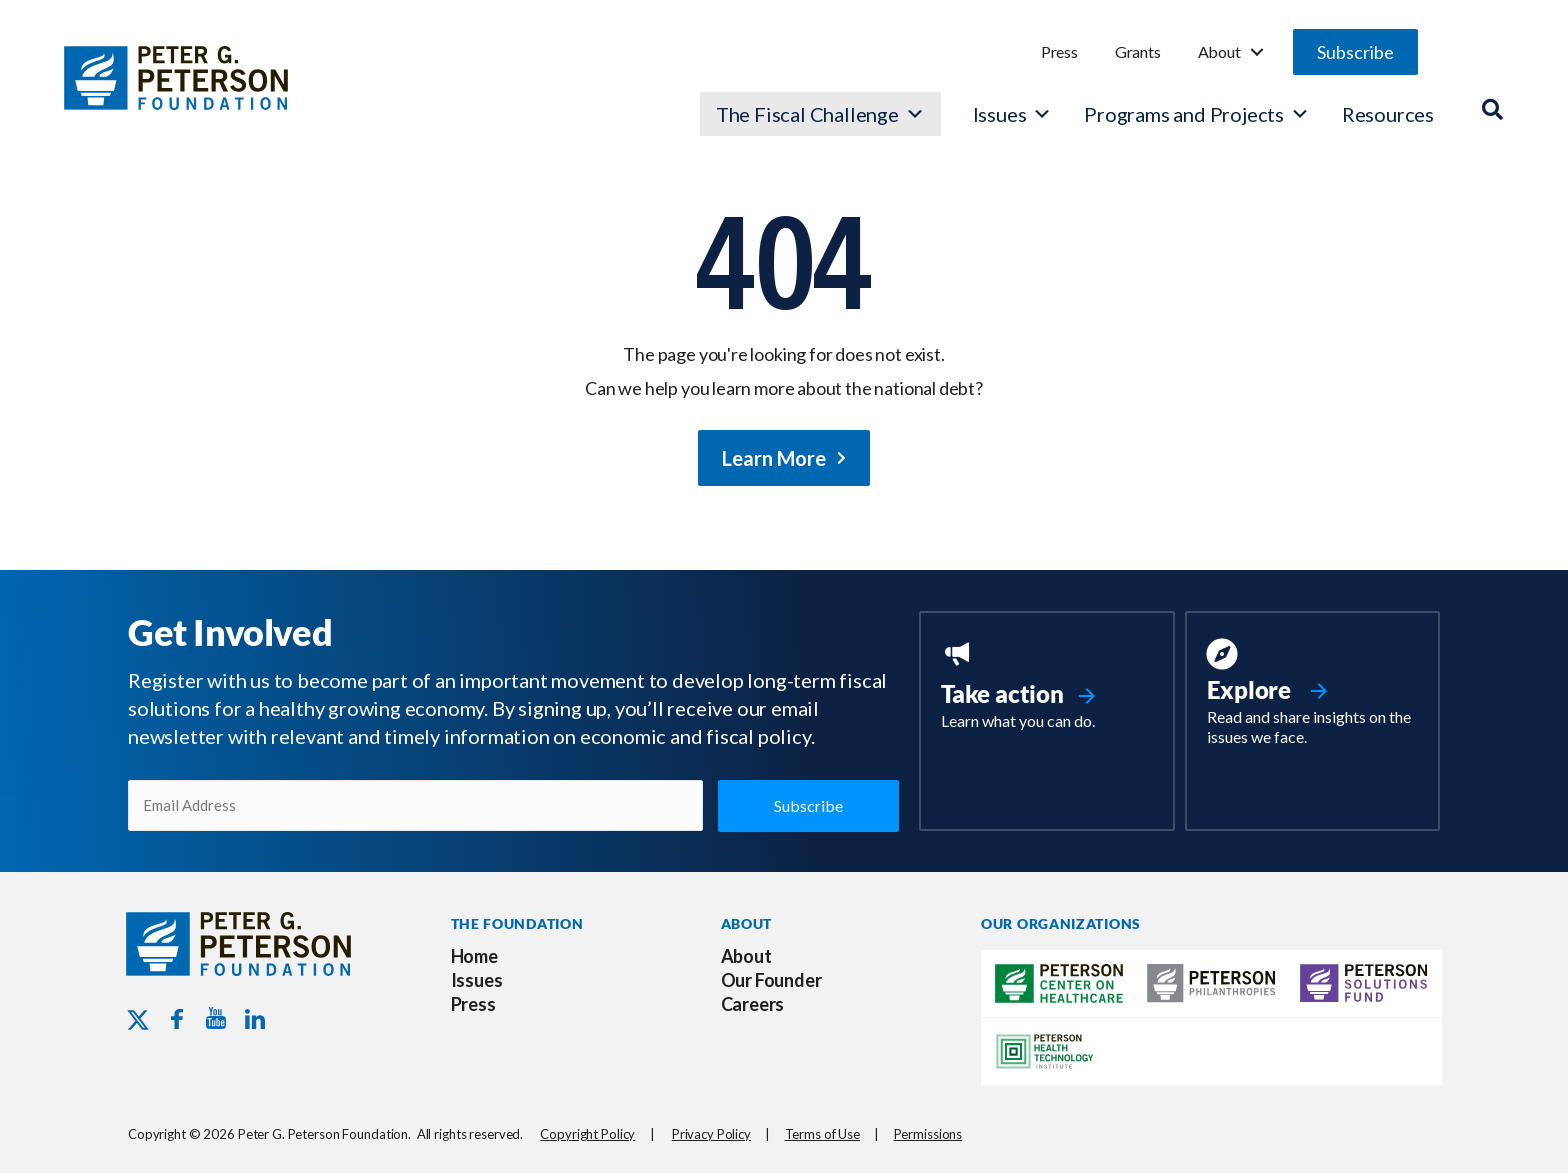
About (1219, 51)
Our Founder (771, 980)
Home (474, 956)
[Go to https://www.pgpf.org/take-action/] (1046, 687)
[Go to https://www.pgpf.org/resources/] (1312, 695)
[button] (1355, 52)
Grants (1138, 51)
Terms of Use (822, 1134)
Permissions (928, 1134)
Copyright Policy (587, 1134)
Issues (1000, 114)
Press (1059, 51)
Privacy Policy (711, 1134)
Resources (1388, 114)
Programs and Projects (1197, 114)
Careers (753, 1004)
